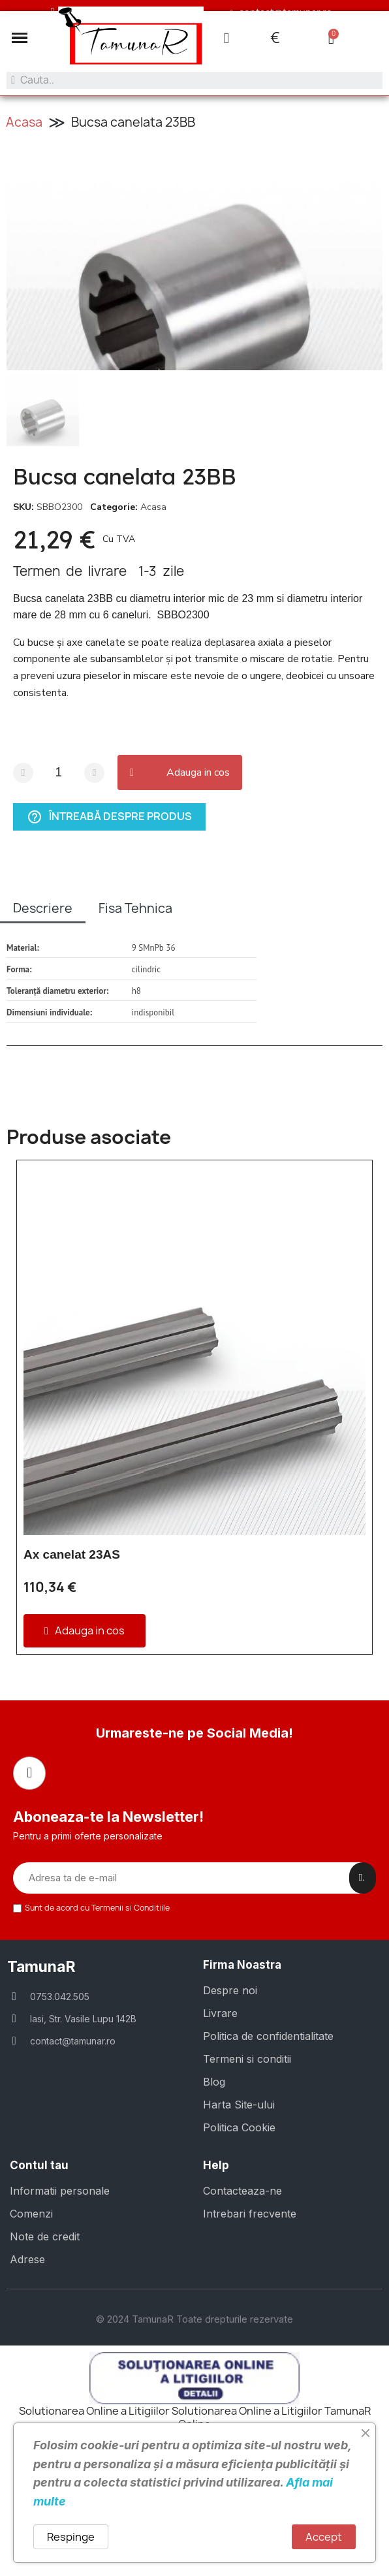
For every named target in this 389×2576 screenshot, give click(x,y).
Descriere (42, 908)
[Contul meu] (226, 38)
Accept (323, 2537)
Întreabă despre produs (109, 817)
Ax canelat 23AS (71, 1554)
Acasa (24, 122)
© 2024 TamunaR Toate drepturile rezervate (194, 2319)
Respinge (71, 2537)
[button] (179, 772)
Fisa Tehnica (135, 908)
